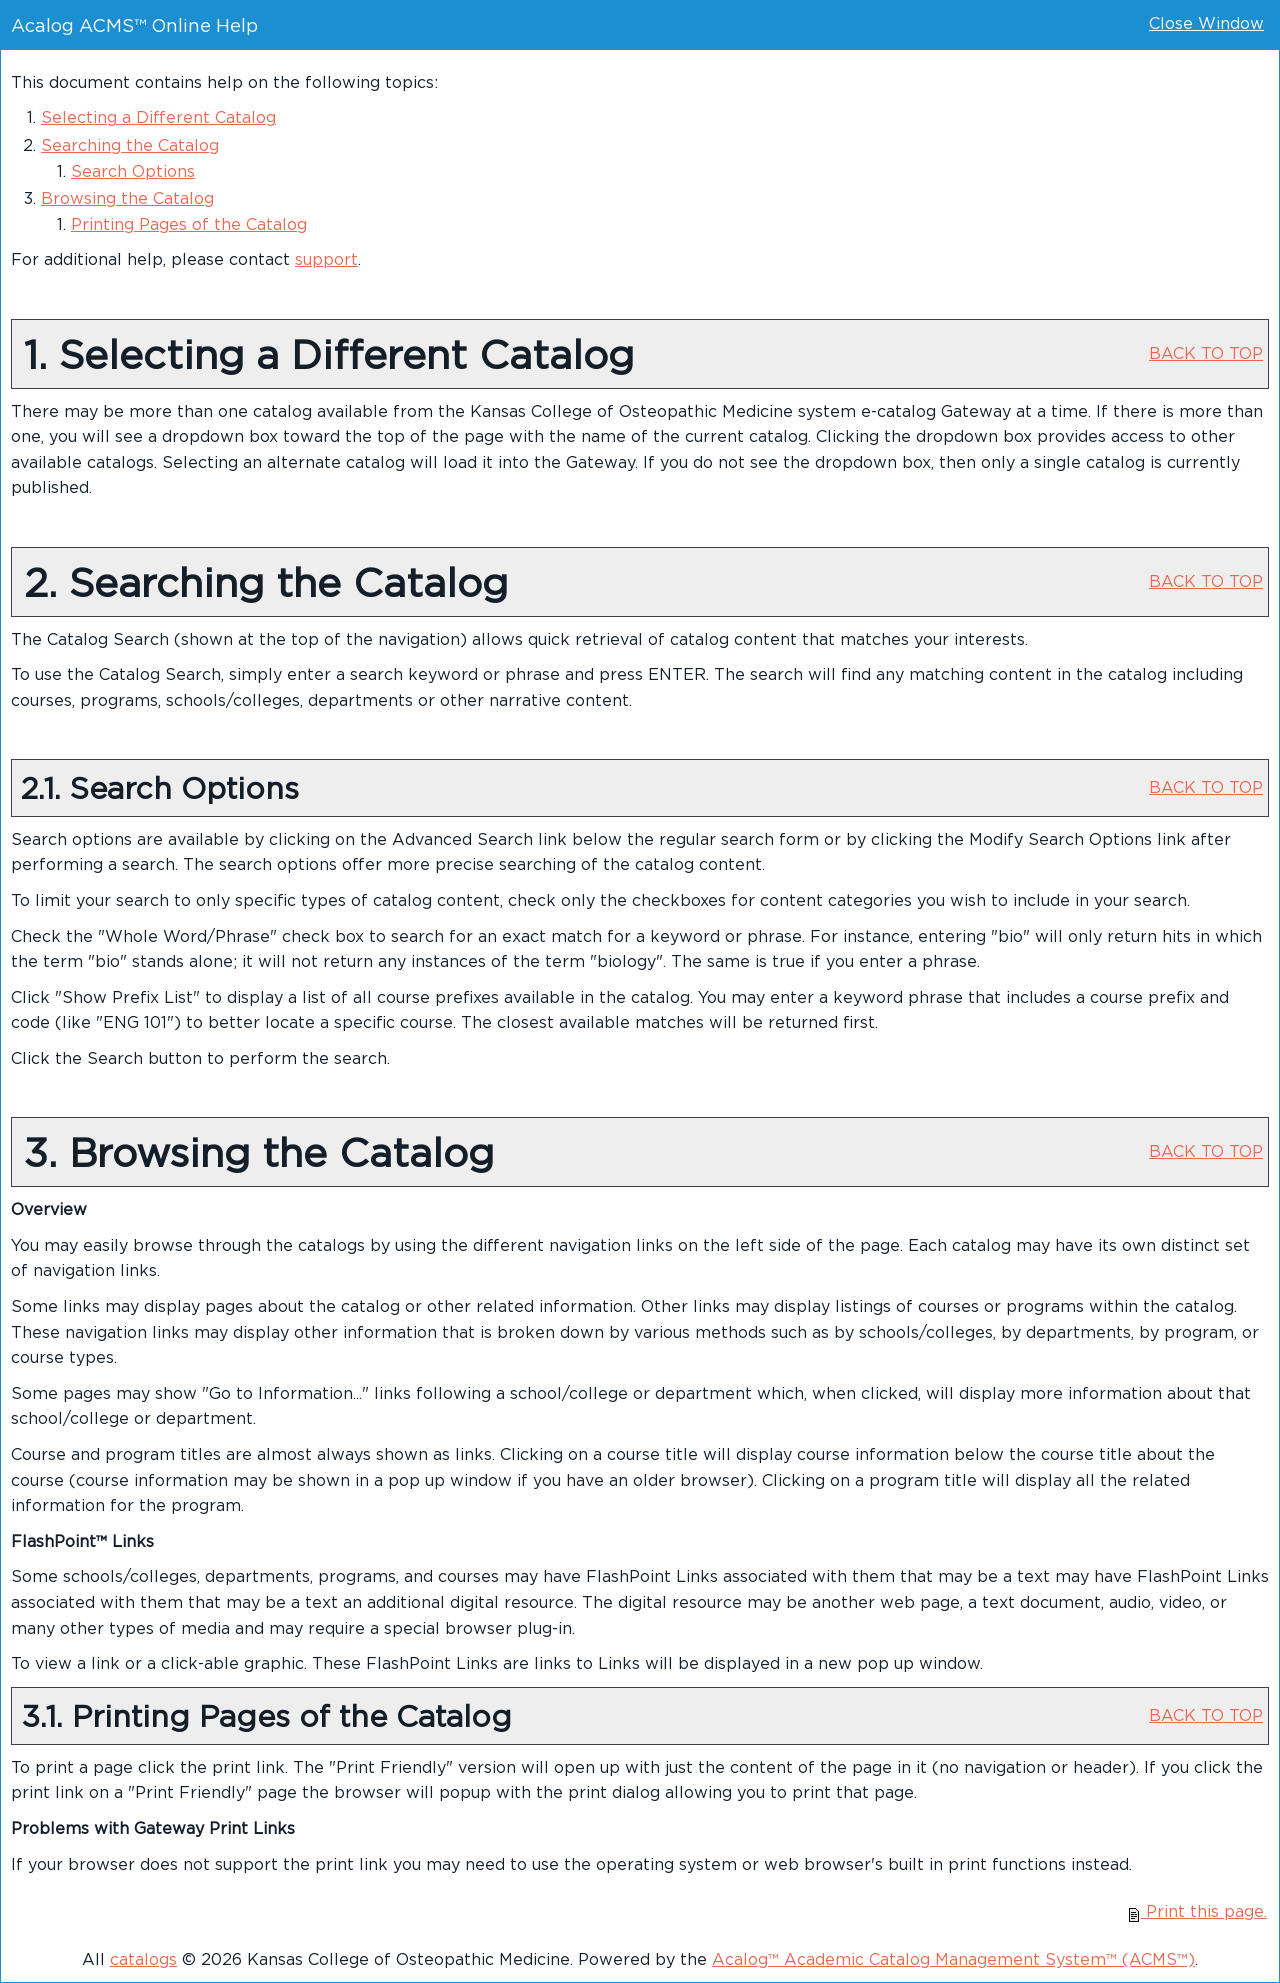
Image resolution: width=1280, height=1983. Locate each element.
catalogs (143, 1959)
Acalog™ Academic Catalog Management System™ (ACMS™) (953, 1959)
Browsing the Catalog (127, 198)
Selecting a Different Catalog (158, 117)
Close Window (1206, 23)
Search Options (133, 171)
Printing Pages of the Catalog (189, 224)
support (326, 259)
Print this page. (1198, 1911)
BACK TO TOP (1206, 353)
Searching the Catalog (130, 145)
